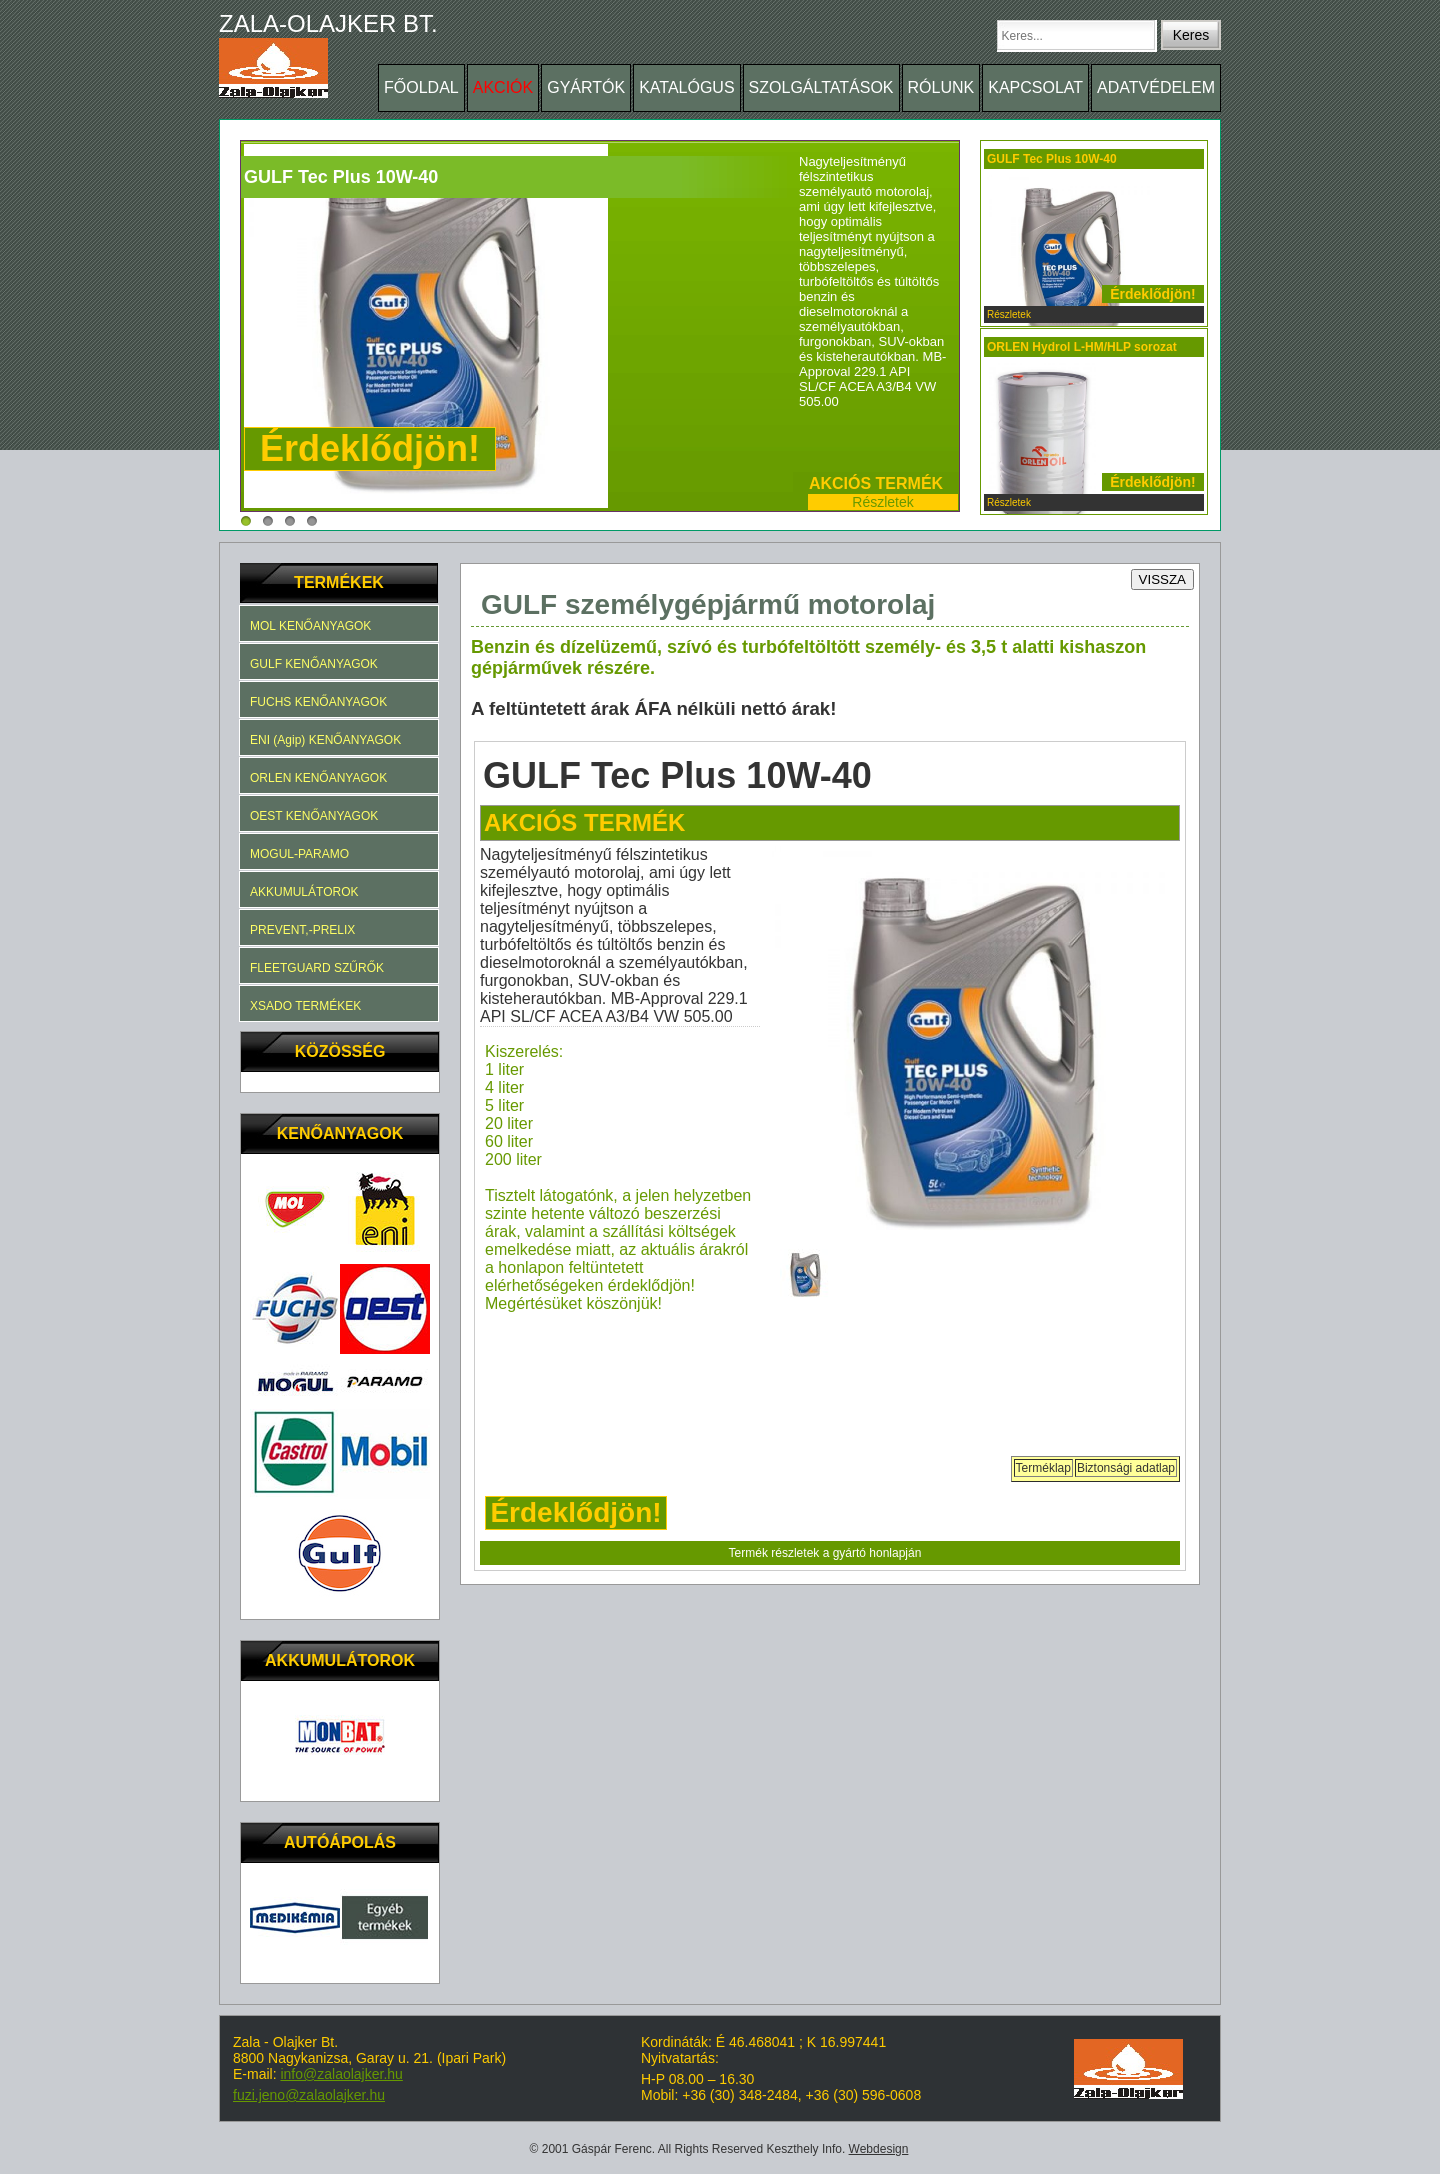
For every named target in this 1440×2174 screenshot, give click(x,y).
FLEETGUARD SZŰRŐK (317, 968)
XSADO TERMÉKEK (305, 1006)
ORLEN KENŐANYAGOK (318, 778)
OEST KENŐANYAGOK (314, 816)
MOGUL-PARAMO (299, 854)
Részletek (882, 502)
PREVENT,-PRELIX (302, 930)
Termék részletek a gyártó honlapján (825, 1553)
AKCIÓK (503, 87)
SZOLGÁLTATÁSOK (821, 87)
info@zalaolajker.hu (341, 2074)
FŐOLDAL (421, 87)
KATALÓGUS (686, 87)
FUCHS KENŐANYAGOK (318, 702)
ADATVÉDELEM (1156, 87)
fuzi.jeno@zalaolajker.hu (309, 2095)
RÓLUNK (941, 87)
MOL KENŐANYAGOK (310, 626)
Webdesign (879, 2149)
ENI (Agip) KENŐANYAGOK (325, 740)
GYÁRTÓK (586, 87)
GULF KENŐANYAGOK (314, 664)
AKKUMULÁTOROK (304, 892)
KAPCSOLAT (1035, 87)
